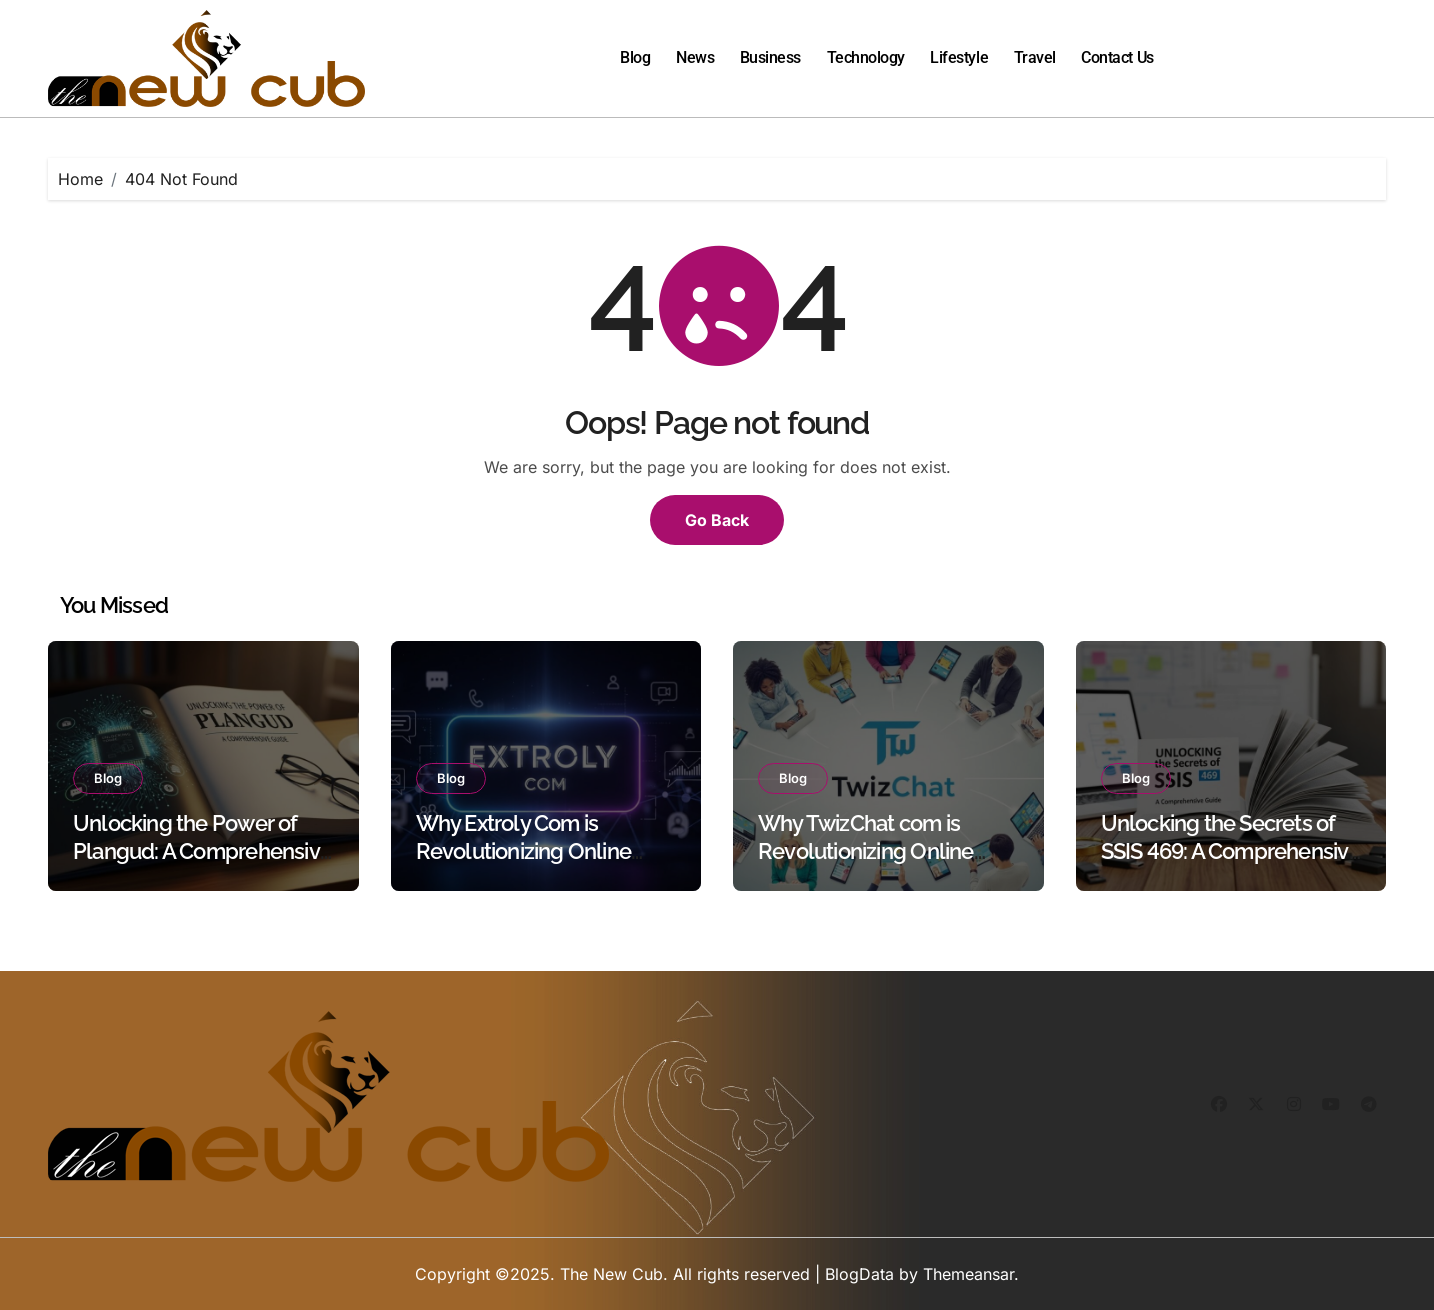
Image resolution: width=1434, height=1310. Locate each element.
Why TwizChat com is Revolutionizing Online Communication (866, 851)
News (695, 57)
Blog (635, 57)
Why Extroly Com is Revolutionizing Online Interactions (524, 851)
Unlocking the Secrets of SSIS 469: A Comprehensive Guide (1231, 851)
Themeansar (968, 1274)
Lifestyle (959, 57)
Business (770, 57)
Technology (866, 57)
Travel (1035, 57)
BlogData (859, 1274)
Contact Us (1117, 57)
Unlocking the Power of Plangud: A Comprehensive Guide (202, 851)
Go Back (717, 520)
